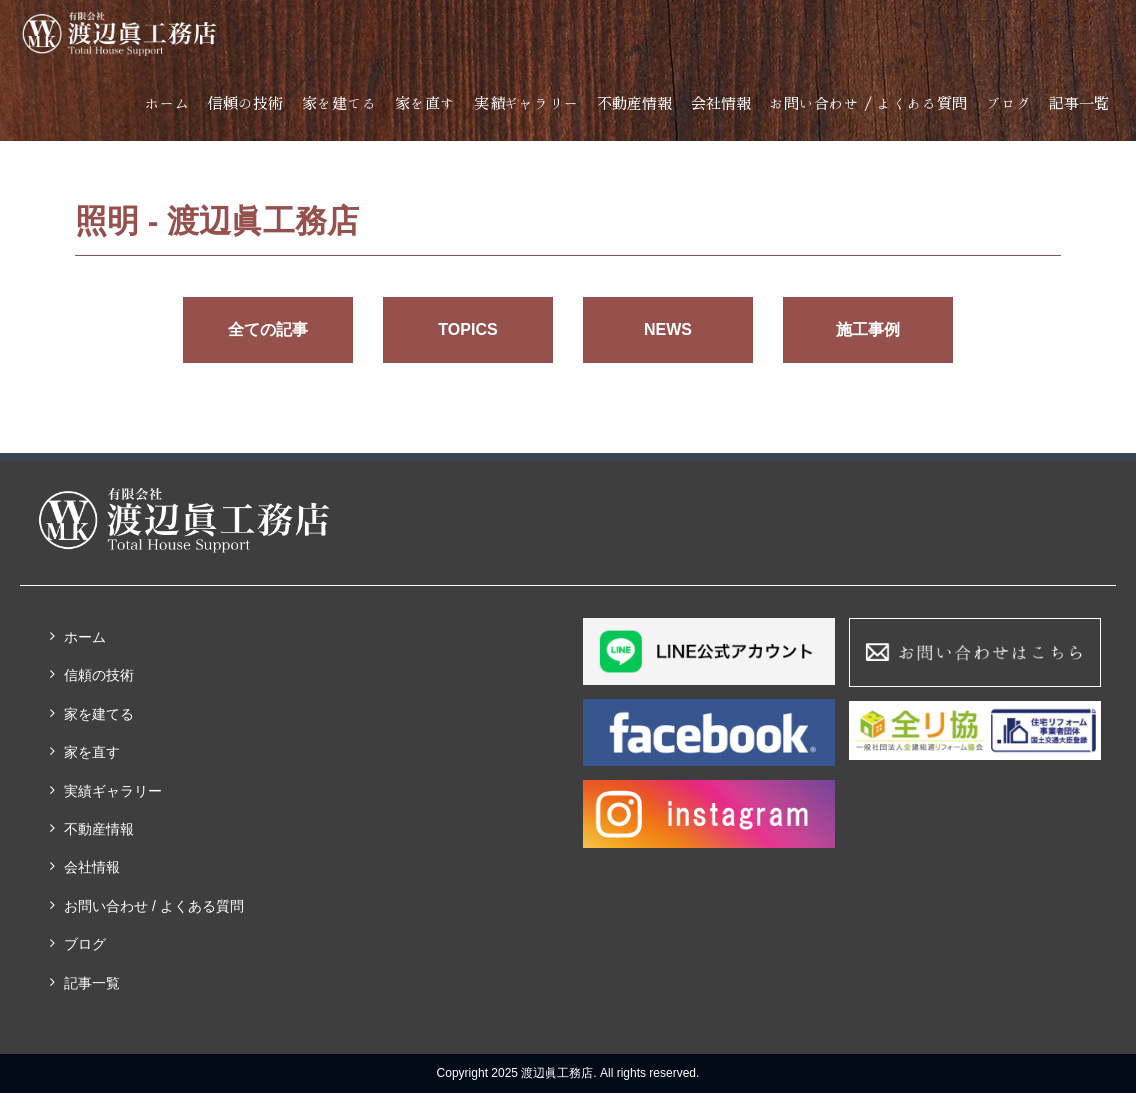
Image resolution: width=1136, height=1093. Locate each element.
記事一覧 (1079, 103)
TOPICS (467, 329)
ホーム (167, 103)
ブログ (1008, 103)
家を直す (425, 103)
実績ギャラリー (526, 103)
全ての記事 (268, 329)
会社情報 (721, 103)
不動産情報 (634, 103)
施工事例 (868, 329)
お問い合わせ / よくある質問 (868, 103)
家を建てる (339, 103)
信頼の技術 (245, 103)
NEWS (668, 329)
